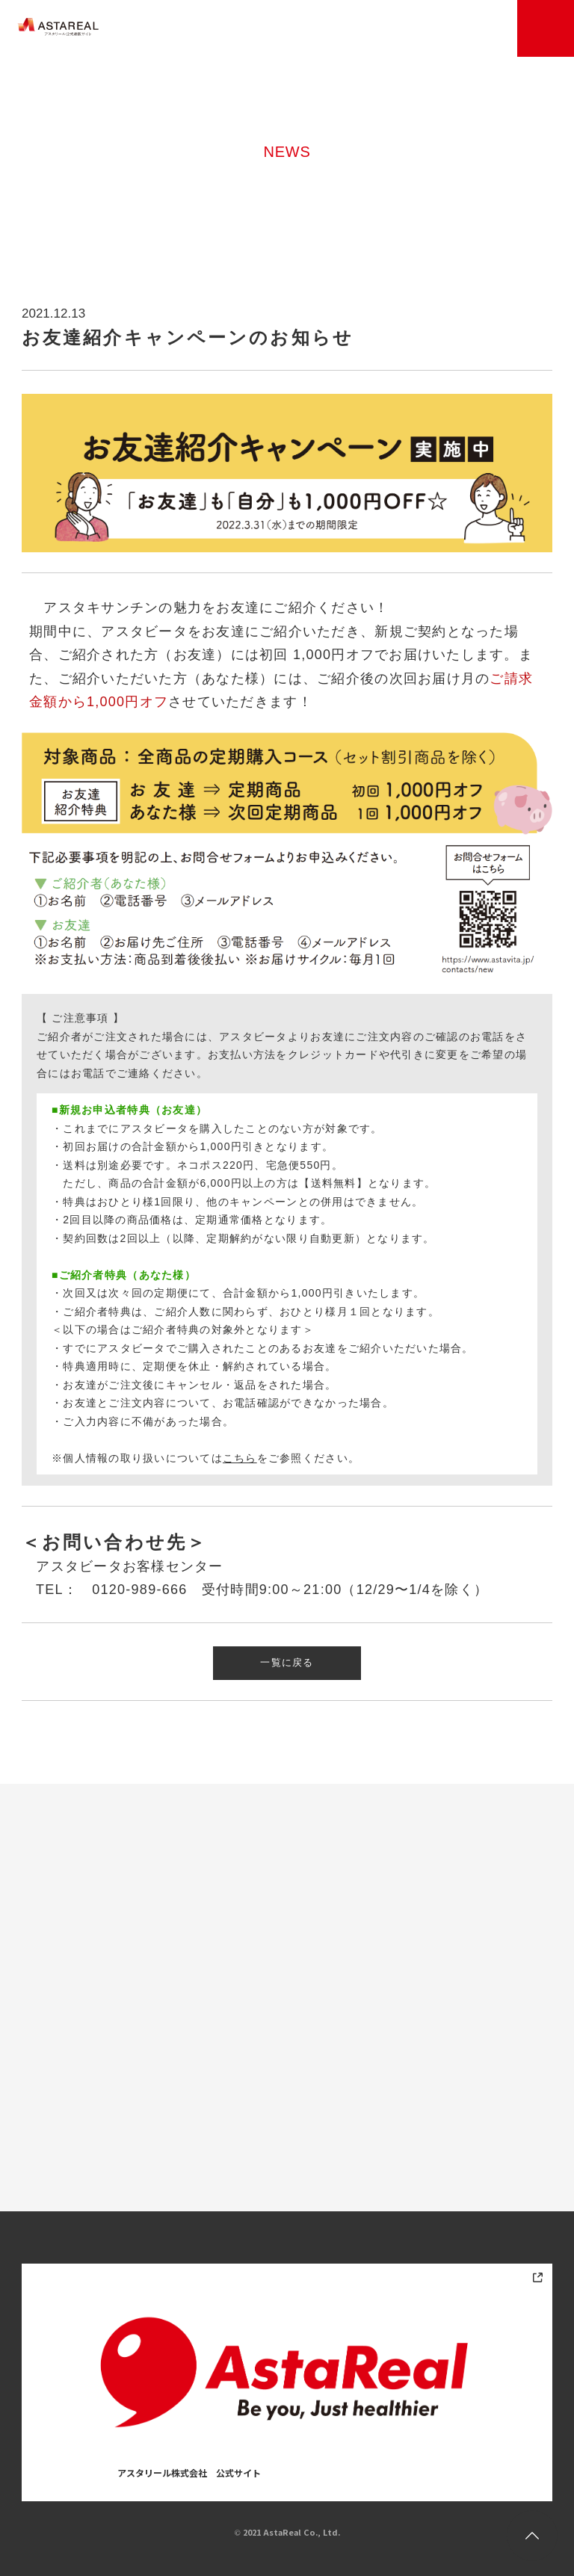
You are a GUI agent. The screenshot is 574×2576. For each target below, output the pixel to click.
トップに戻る (532, 2535)
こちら (240, 1458)
